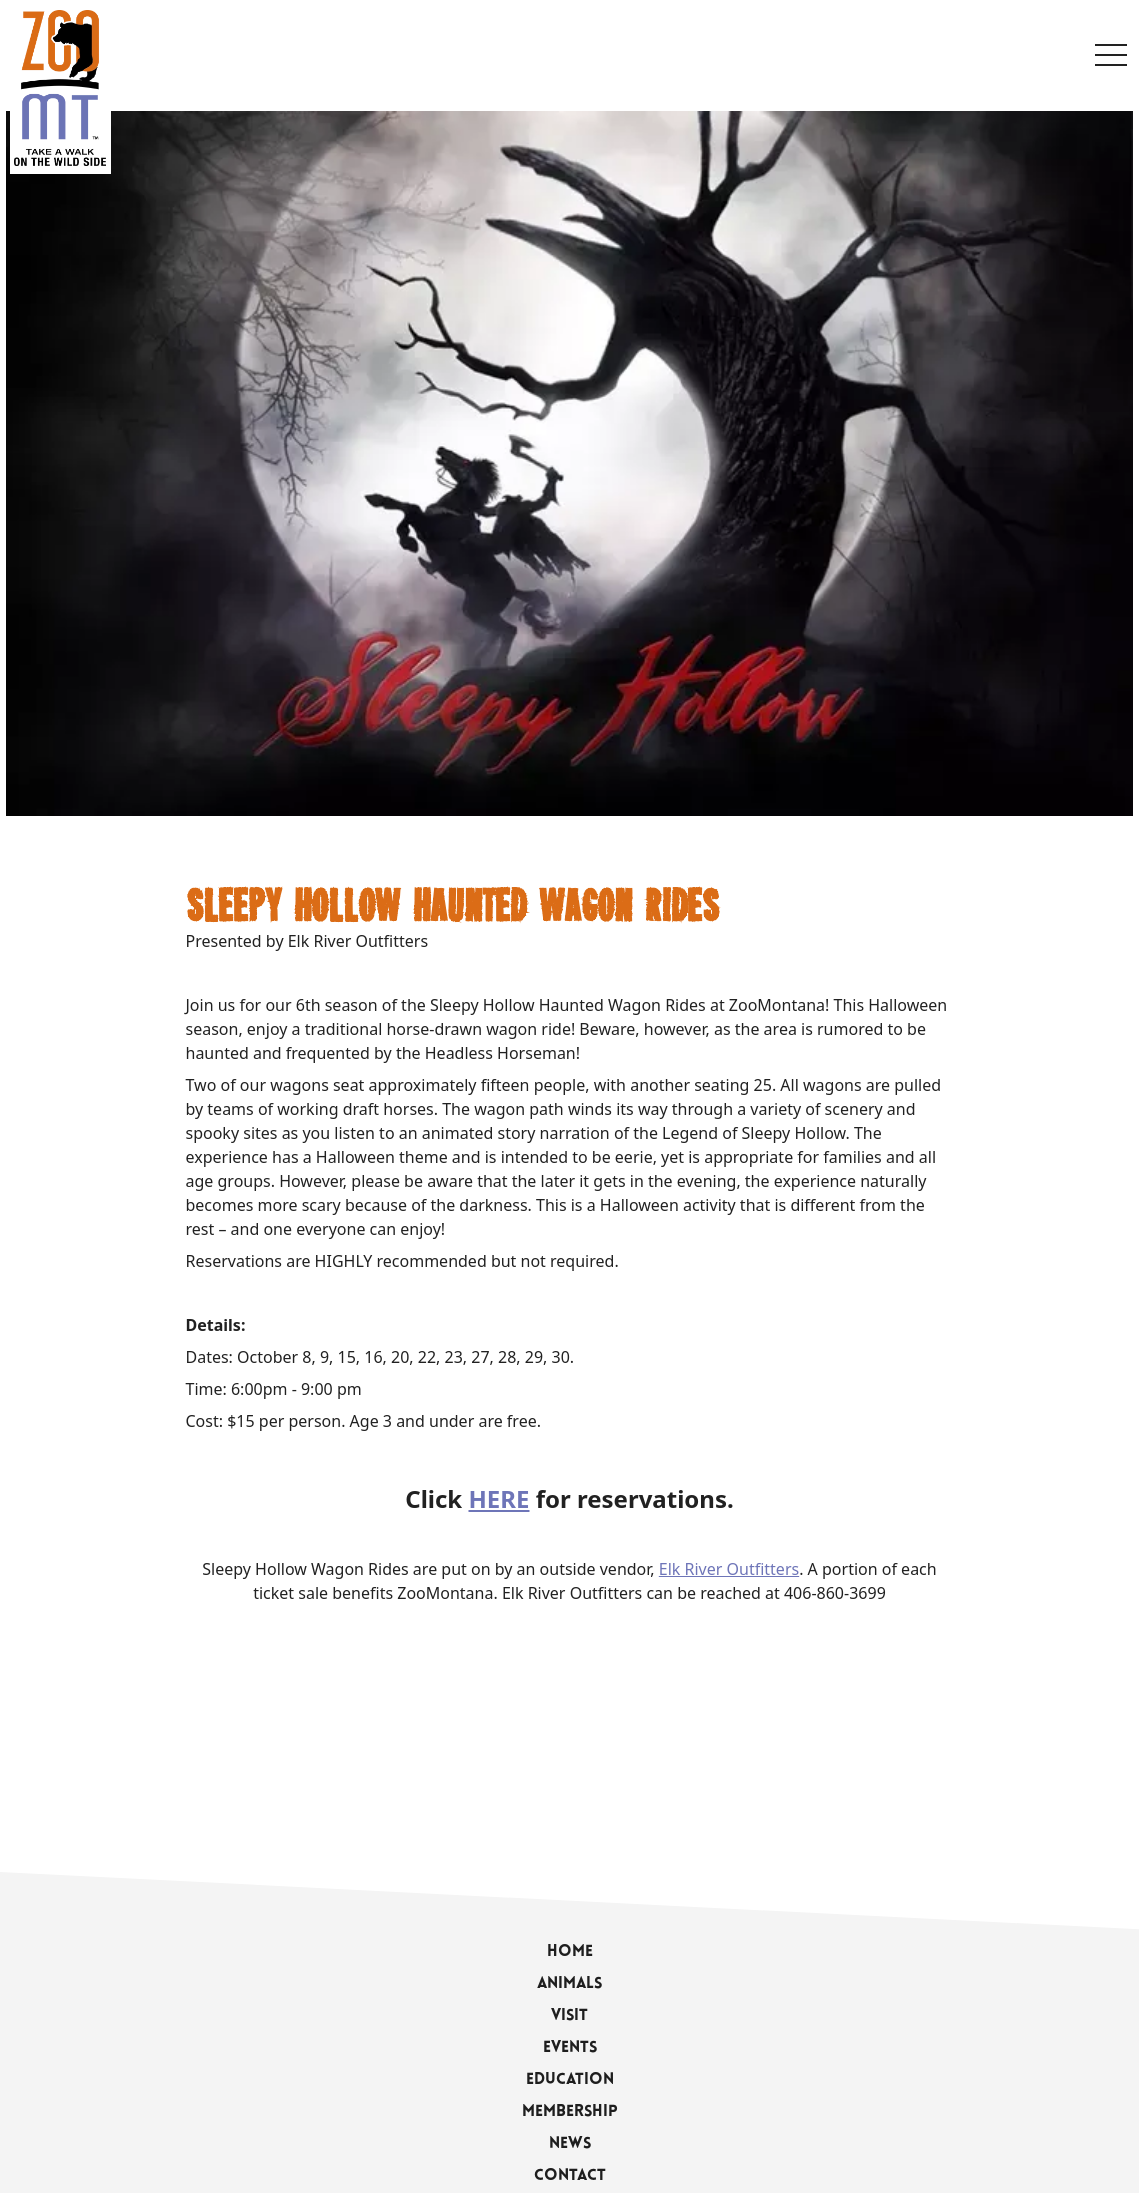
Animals (569, 1984)
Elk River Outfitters (729, 1569)
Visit (569, 2016)
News (570, 2144)
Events (570, 2048)
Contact (570, 2176)
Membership (570, 2112)
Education (570, 2080)
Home (570, 1952)
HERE (499, 1498)
